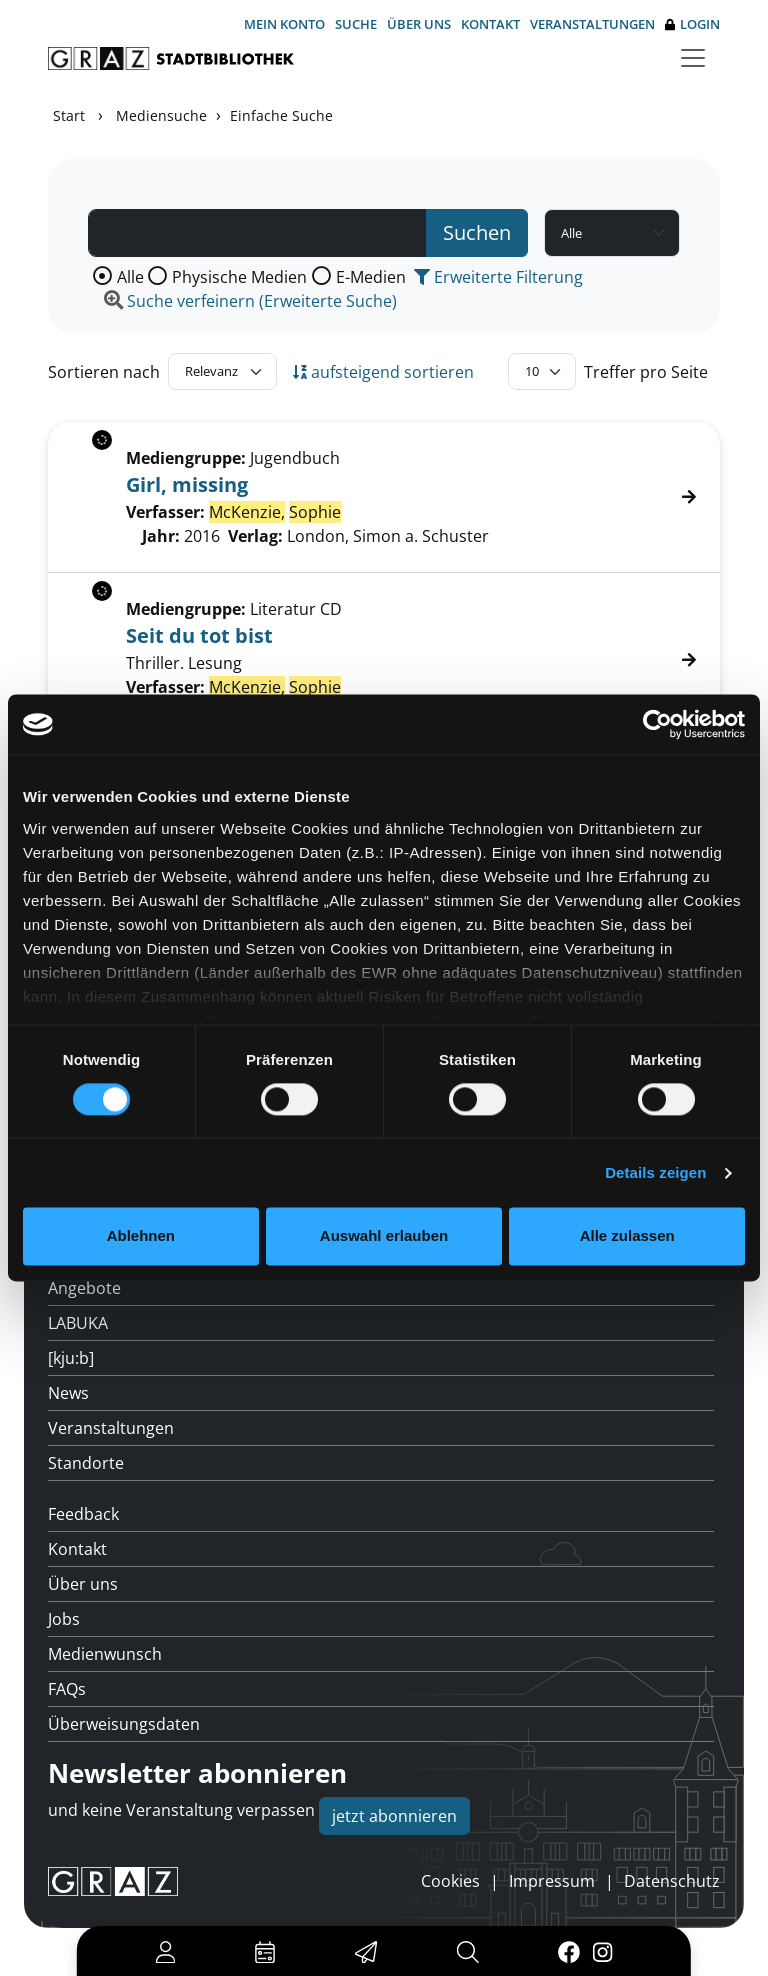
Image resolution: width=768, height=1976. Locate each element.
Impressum (552, 1881)
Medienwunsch (105, 1654)
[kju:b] (71, 1358)
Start (69, 115)
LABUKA (78, 1323)
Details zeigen (655, 1172)
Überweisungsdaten (124, 1724)
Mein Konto (284, 24)
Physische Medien (239, 277)
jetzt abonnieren (394, 1816)
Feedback (83, 1514)
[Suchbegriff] (257, 233)
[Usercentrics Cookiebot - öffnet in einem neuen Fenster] (657, 724)
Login (692, 24)
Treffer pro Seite (646, 372)
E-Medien (371, 277)
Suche (356, 24)
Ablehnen (141, 1236)
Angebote (84, 1288)
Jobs (64, 1619)
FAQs (67, 1689)
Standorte (86, 1463)
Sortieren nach (104, 372)
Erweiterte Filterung (498, 277)
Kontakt (490, 24)
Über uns (419, 24)
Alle (130, 277)
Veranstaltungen (592, 24)
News (68, 1393)
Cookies (450, 1881)
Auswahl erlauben (384, 1236)
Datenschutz (672, 1881)
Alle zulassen (627, 1236)
